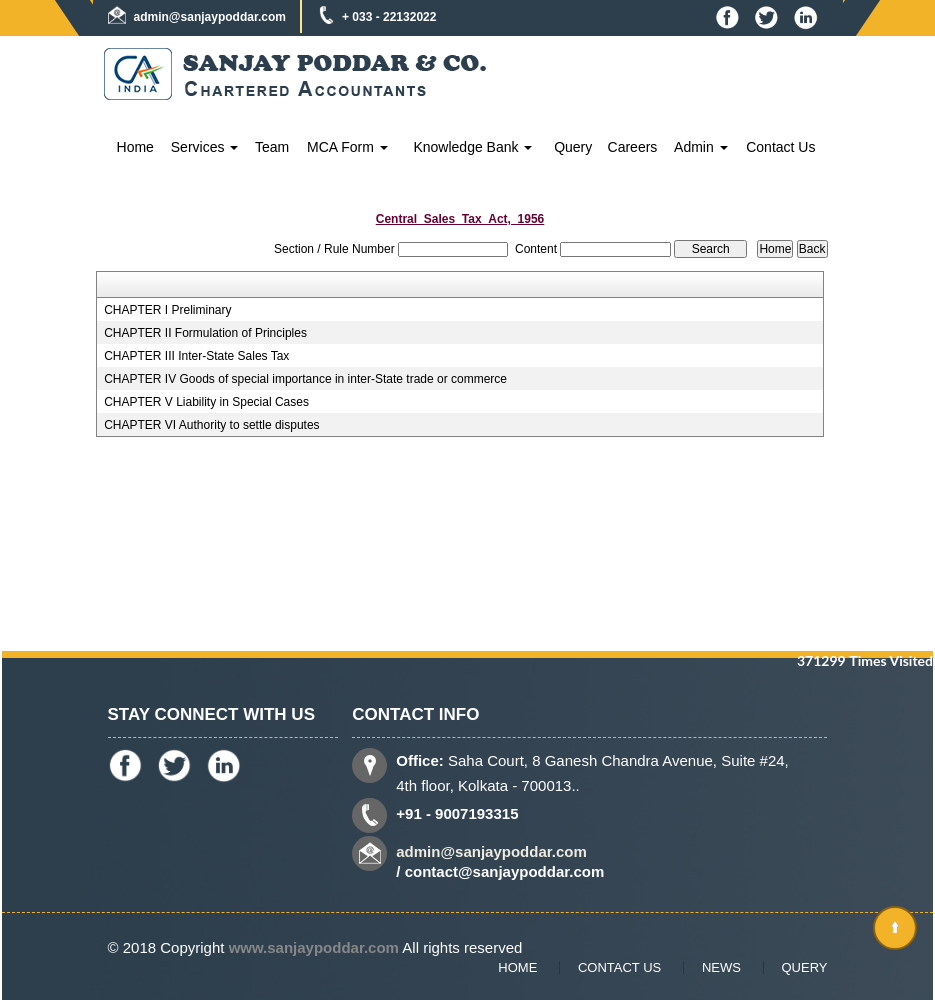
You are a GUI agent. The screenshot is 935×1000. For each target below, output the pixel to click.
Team (272, 147)
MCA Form (347, 147)
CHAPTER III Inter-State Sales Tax (196, 356)
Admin (701, 147)
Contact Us (780, 147)
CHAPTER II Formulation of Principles (205, 333)
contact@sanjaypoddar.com (505, 871)
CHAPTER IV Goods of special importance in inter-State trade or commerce (305, 379)
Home (135, 147)
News (721, 967)
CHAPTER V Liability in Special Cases (206, 402)
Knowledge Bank (472, 147)
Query (573, 147)
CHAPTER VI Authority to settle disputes (211, 425)
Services (205, 147)
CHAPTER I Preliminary (167, 310)
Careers (633, 147)
